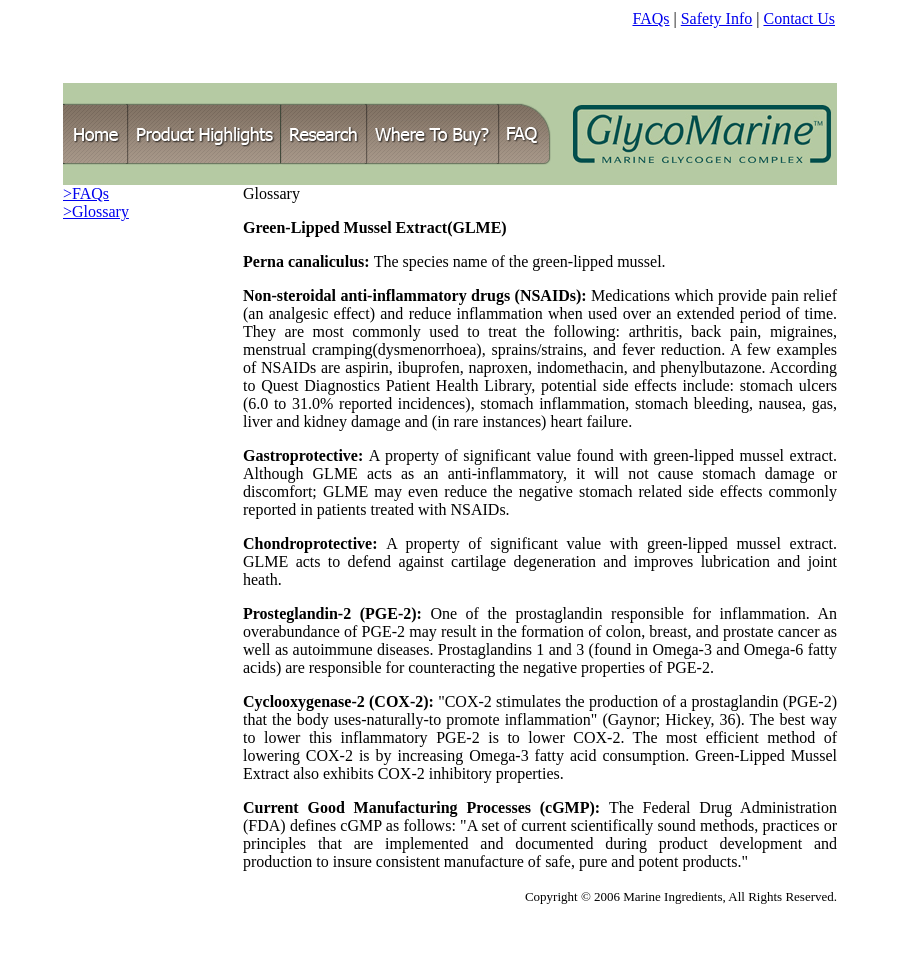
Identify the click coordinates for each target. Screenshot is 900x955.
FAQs (650, 18)
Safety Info (717, 18)
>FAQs (86, 193)
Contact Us (799, 18)
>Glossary (96, 211)
